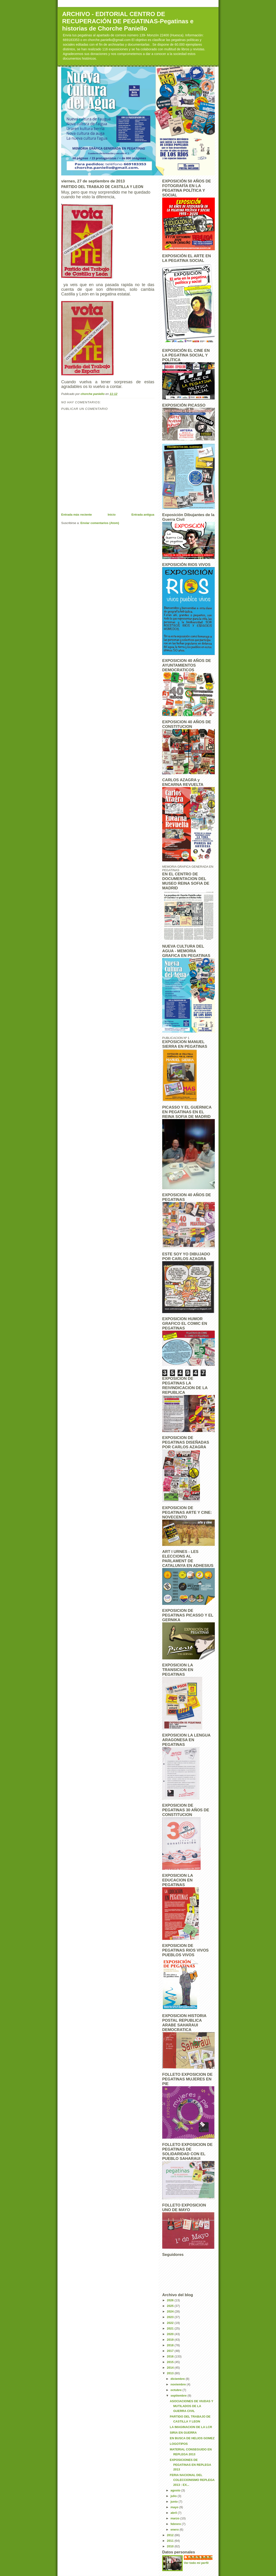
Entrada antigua (142, 514)
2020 (171, 2334)
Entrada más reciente (76, 514)
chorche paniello (200, 2557)
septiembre (179, 2395)
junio (175, 2501)
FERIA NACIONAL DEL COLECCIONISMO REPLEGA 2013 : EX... (192, 2480)
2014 (171, 2367)
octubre (176, 2390)
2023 (171, 2317)
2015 (171, 2362)
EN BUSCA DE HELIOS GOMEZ (192, 2438)
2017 (171, 2351)
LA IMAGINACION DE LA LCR (191, 2427)
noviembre (179, 2384)
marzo (175, 2518)
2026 (171, 2300)
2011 (171, 2540)
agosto (176, 2490)
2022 (171, 2323)
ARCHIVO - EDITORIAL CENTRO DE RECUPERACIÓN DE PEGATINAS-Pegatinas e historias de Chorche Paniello (127, 21)
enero (175, 2529)
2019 (171, 2339)
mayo (175, 2507)
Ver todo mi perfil (196, 2563)
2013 (171, 2373)
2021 (171, 2328)
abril (174, 2512)
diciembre (178, 2379)
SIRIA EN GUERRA (183, 2432)
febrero (176, 2524)
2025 (171, 2306)
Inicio (112, 514)
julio (174, 2496)
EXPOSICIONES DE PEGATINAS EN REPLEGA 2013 (190, 2464)
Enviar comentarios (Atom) (99, 523)
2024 (171, 2311)
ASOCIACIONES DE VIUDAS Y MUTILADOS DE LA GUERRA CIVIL (191, 2406)
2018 (171, 2345)
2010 (171, 2546)
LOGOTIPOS (179, 2444)
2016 (171, 2356)
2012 (171, 2535)
